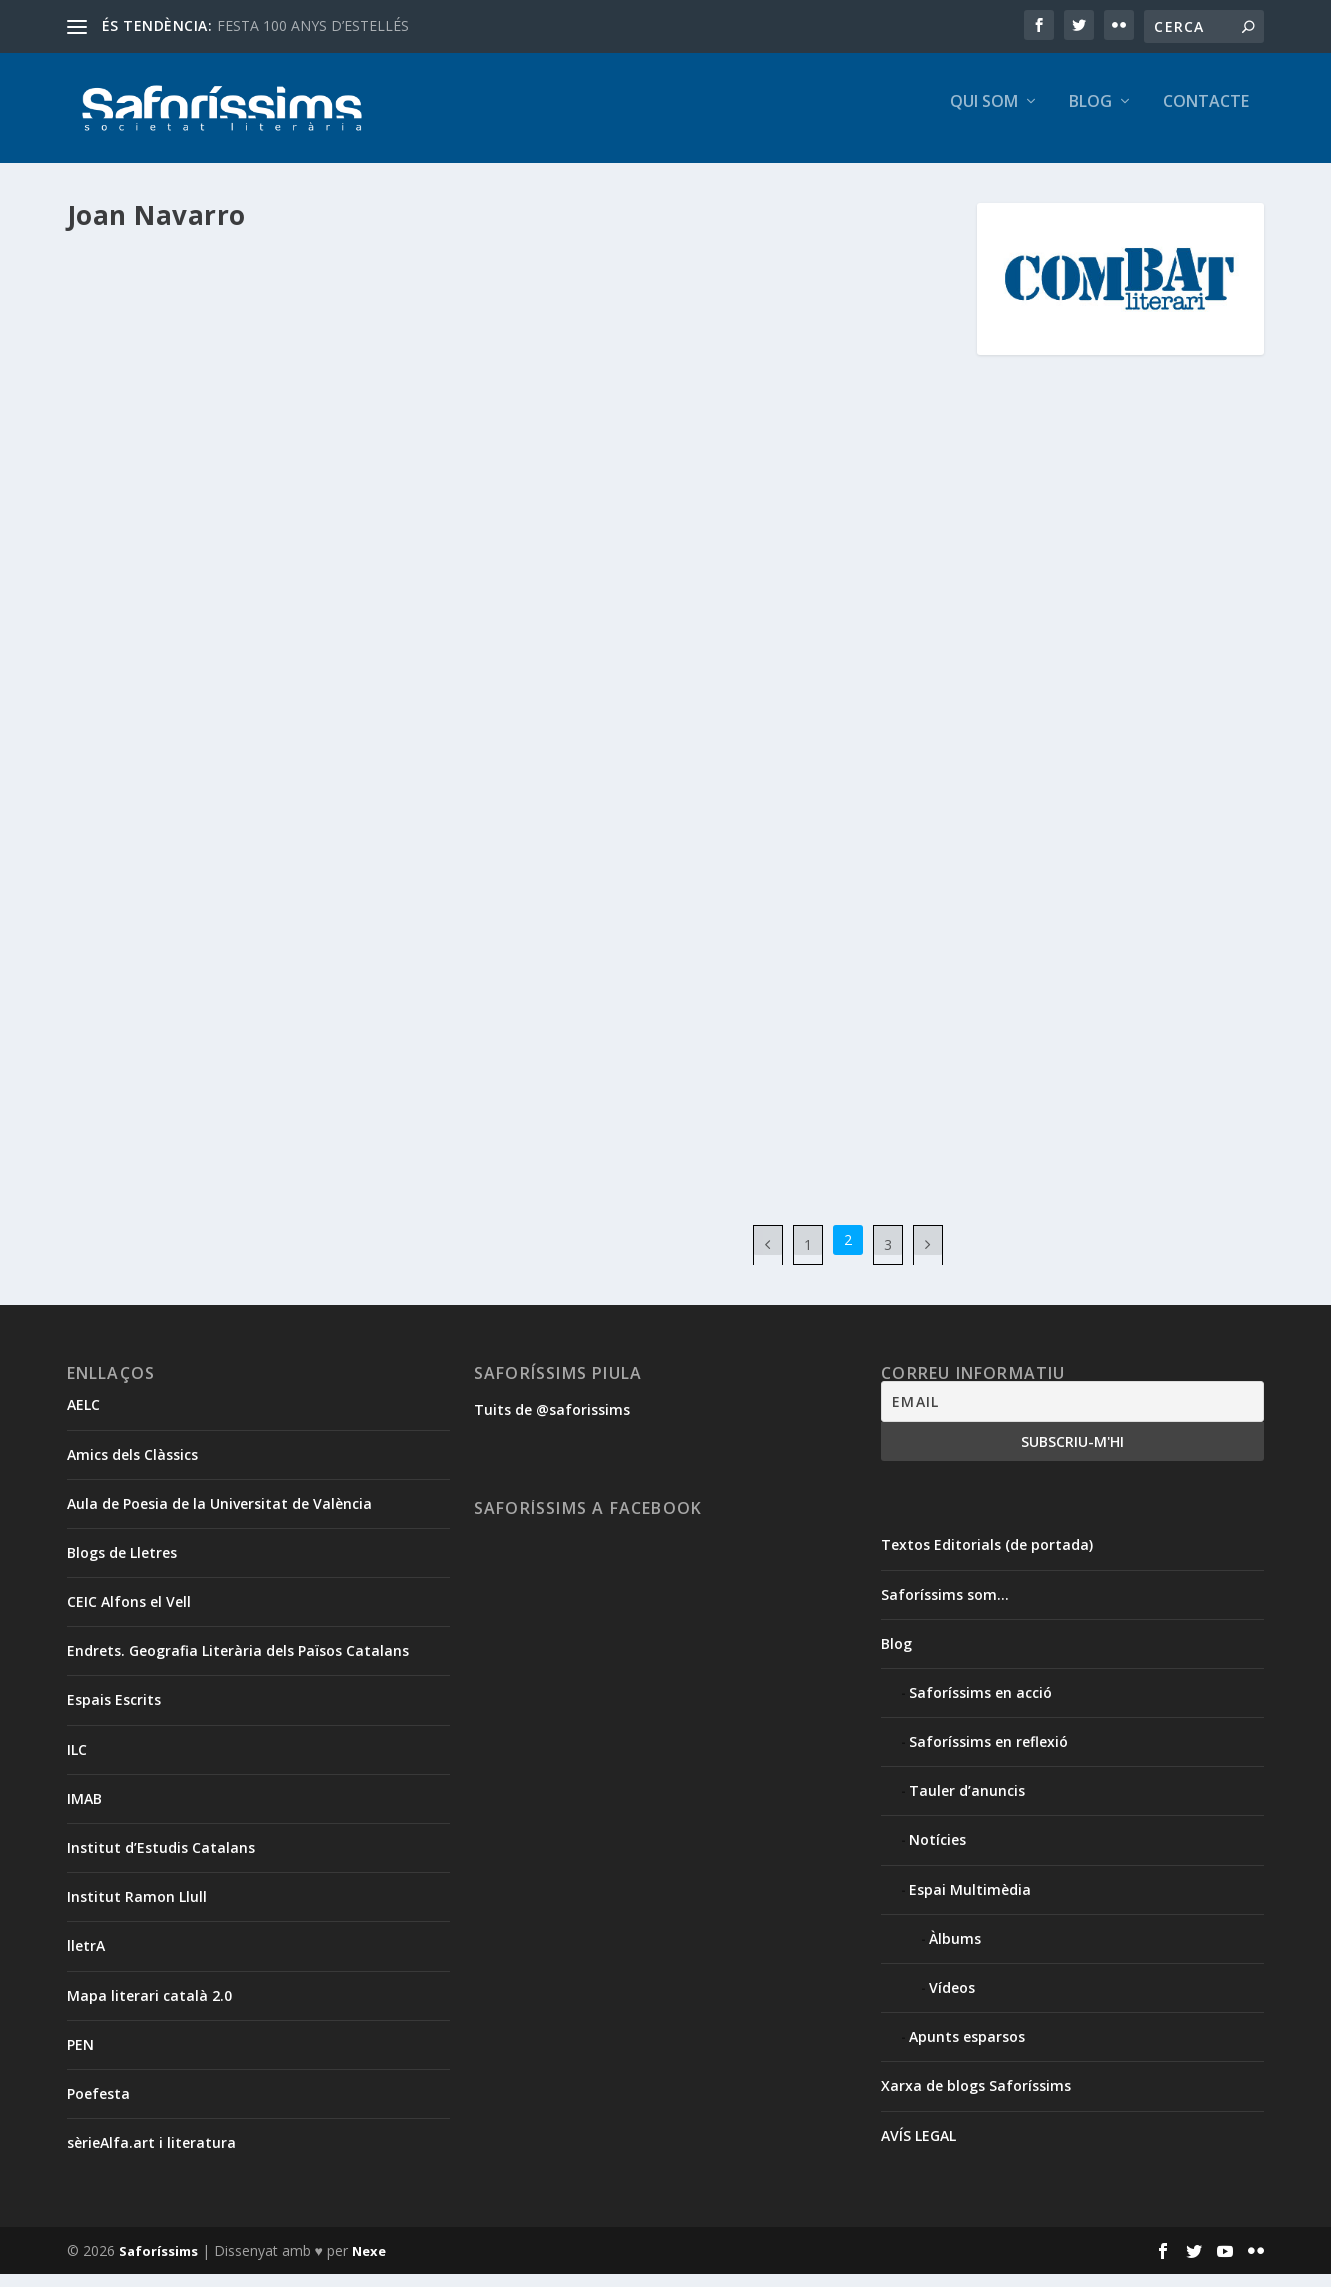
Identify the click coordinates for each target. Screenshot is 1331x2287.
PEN (80, 2058)
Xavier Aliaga (578, 401)
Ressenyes (383, 993)
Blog (1090, 116)
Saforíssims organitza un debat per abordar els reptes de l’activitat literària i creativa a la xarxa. (275, 646)
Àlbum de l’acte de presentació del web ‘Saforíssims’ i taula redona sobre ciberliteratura (709, 309)
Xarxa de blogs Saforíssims (976, 2099)
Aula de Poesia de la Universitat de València (219, 1516)
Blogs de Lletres (122, 1566)
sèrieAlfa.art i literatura (151, 2156)
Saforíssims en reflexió (988, 1755)
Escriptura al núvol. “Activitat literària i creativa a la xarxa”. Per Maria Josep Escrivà (272, 298)
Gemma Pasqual (159, 359)
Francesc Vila (271, 696)
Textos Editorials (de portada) (987, 1558)
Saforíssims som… (945, 1607)
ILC (77, 1762)
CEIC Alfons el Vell (129, 1615)
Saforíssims (158, 2264)
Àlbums (679, 359)
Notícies (163, 718)
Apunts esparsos (236, 339)
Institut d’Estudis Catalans (161, 1861)
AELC (83, 1418)
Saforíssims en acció (652, 667)
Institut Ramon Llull (137, 1910)
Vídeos (952, 2001)
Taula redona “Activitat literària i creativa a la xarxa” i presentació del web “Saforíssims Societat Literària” (731, 595)
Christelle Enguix (785, 359)
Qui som (984, 116)
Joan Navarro (249, 359)
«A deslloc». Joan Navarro (195, 962)
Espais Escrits (114, 1713)
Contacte (1206, 116)
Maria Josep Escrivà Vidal (363, 359)
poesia (328, 993)
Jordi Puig (897, 380)
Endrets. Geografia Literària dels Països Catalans (238, 1664)
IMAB (84, 1812)
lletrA (86, 1959)
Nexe (369, 2264)
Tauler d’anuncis (967, 1804)
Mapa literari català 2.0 (149, 2008)
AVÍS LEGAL (918, 2148)
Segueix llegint (158, 531)
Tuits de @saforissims (552, 1423)
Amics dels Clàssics (132, 1467)
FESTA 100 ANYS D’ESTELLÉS (313, 25)
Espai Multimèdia (370, 339)
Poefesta (98, 2107)
